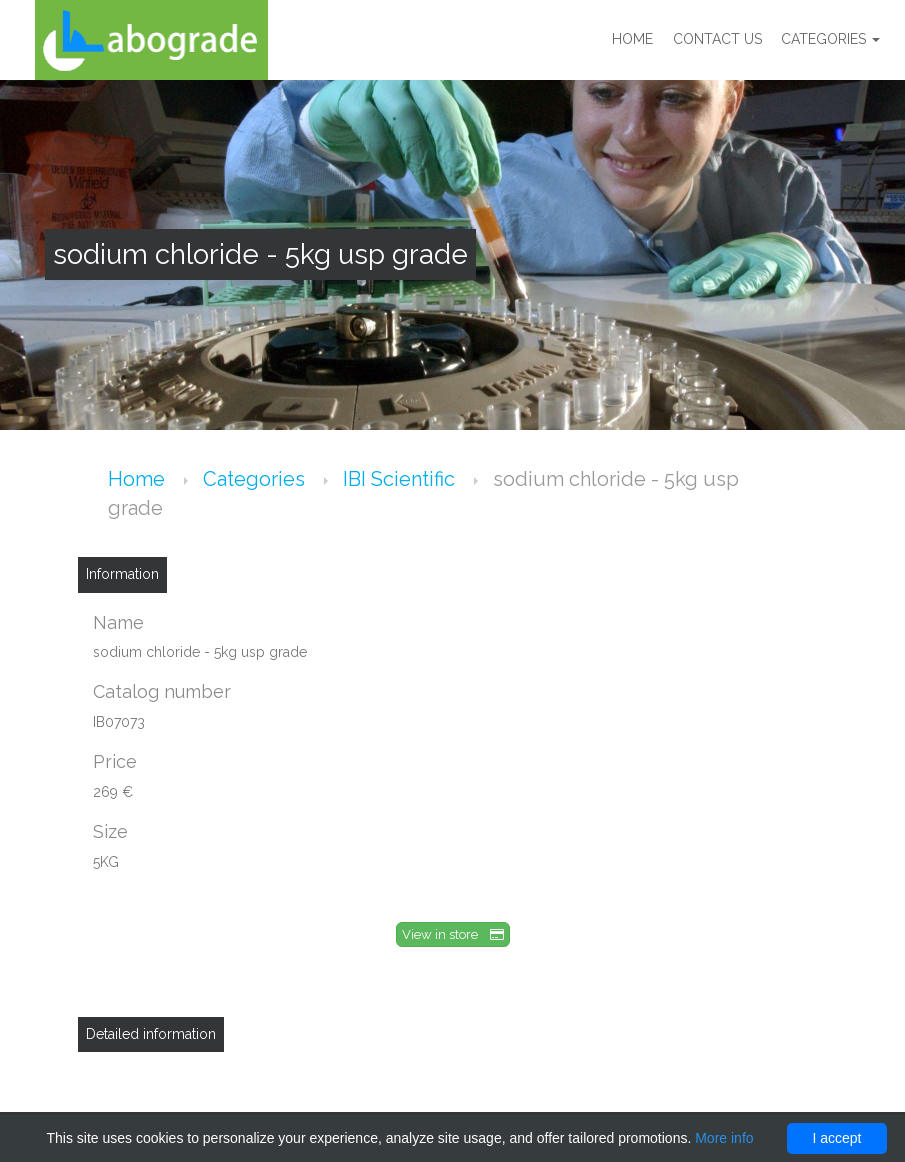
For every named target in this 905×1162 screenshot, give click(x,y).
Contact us (716, 40)
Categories (830, 40)
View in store (453, 934)
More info (724, 1138)
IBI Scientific (401, 479)
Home (631, 40)
